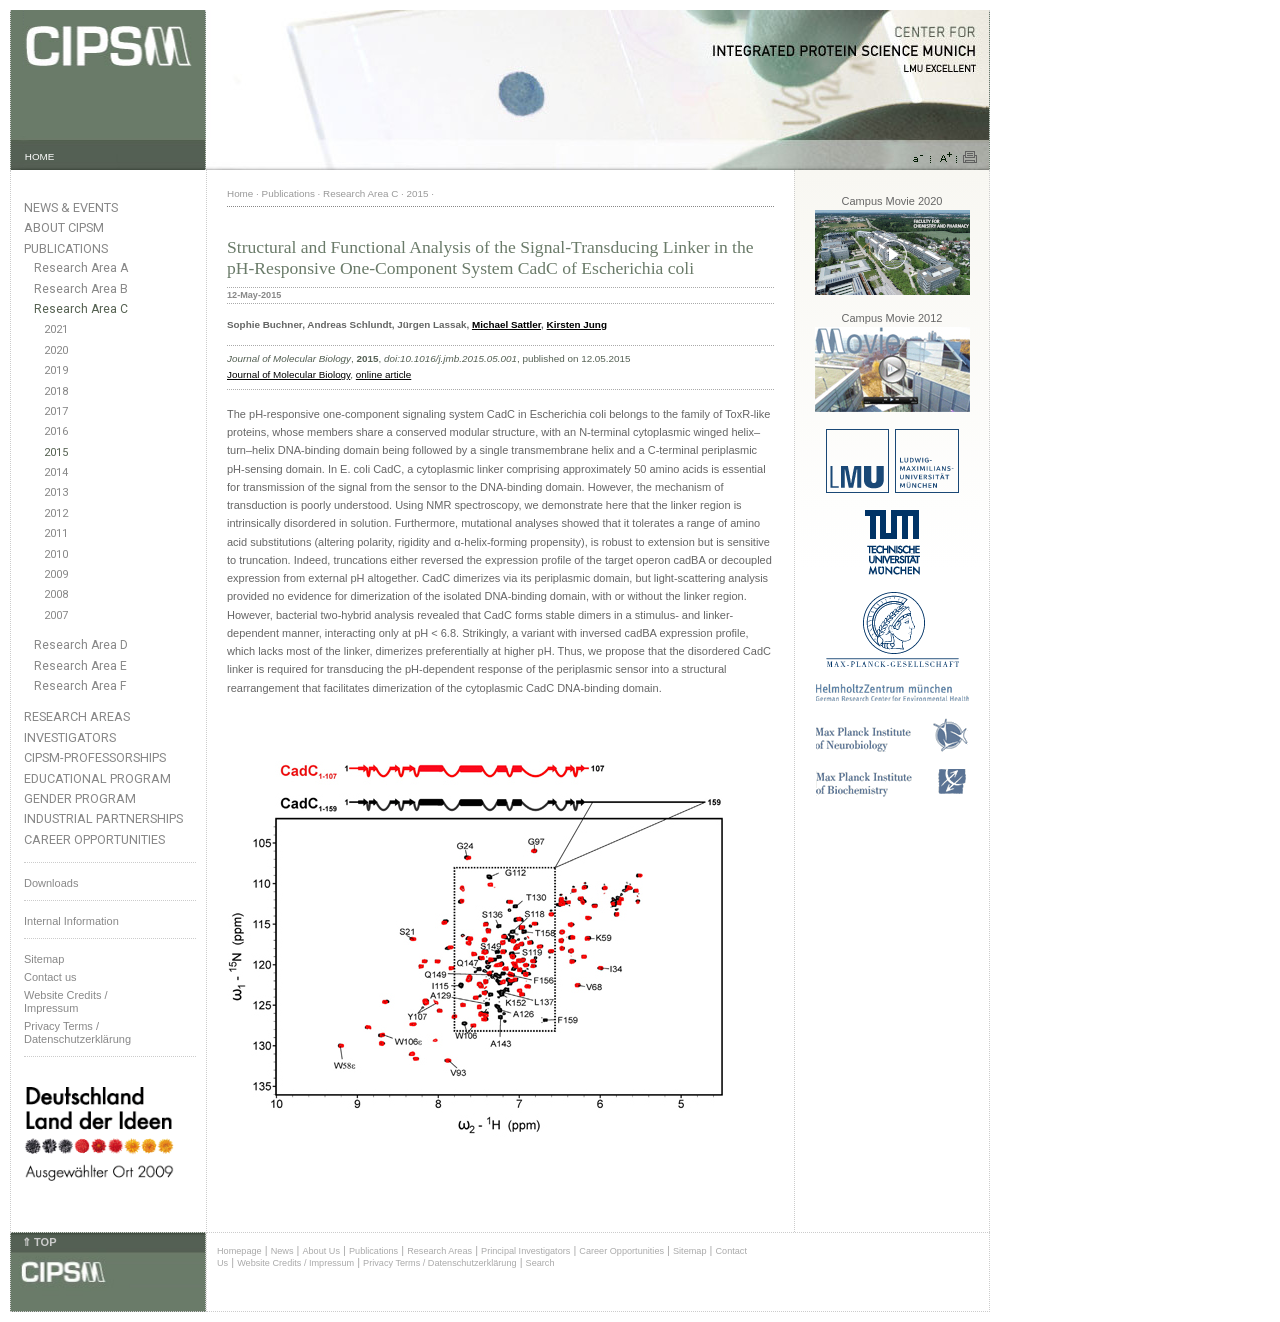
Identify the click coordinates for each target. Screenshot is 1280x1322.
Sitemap (44, 959)
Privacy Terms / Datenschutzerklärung (77, 1032)
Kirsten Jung (577, 324)
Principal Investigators (525, 1251)
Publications (66, 248)
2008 (56, 594)
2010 (56, 554)
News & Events (71, 207)
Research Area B (81, 289)
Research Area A (81, 268)
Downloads (51, 883)
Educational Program (97, 778)
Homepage (239, 1251)
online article (383, 374)
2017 (56, 411)
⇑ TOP (39, 1242)
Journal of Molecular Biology (288, 374)
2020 (56, 350)
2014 (56, 472)
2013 (56, 492)
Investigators (70, 737)
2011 (56, 533)
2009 (56, 574)
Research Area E (80, 666)
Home (240, 193)
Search (540, 1263)
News (282, 1251)
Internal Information (71, 921)
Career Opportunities (94, 839)
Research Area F (80, 686)
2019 (56, 370)
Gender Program (80, 798)
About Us (321, 1251)
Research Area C (81, 309)
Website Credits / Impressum (295, 1263)
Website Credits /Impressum (66, 1001)
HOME (40, 156)
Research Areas (77, 716)
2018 (56, 391)
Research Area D (81, 645)
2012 (56, 513)
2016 (56, 431)
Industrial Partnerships (103, 818)
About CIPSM (64, 227)
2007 (56, 615)
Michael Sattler (506, 324)
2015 (56, 452)
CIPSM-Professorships (95, 757)
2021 (56, 329)
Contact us (50, 977)
